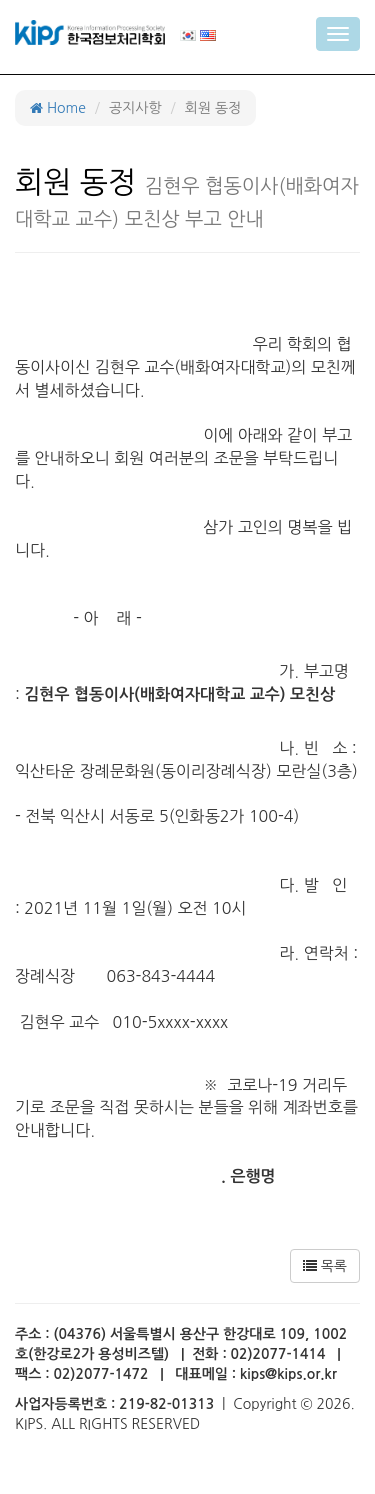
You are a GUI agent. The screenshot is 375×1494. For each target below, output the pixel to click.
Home (58, 108)
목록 (325, 1266)
